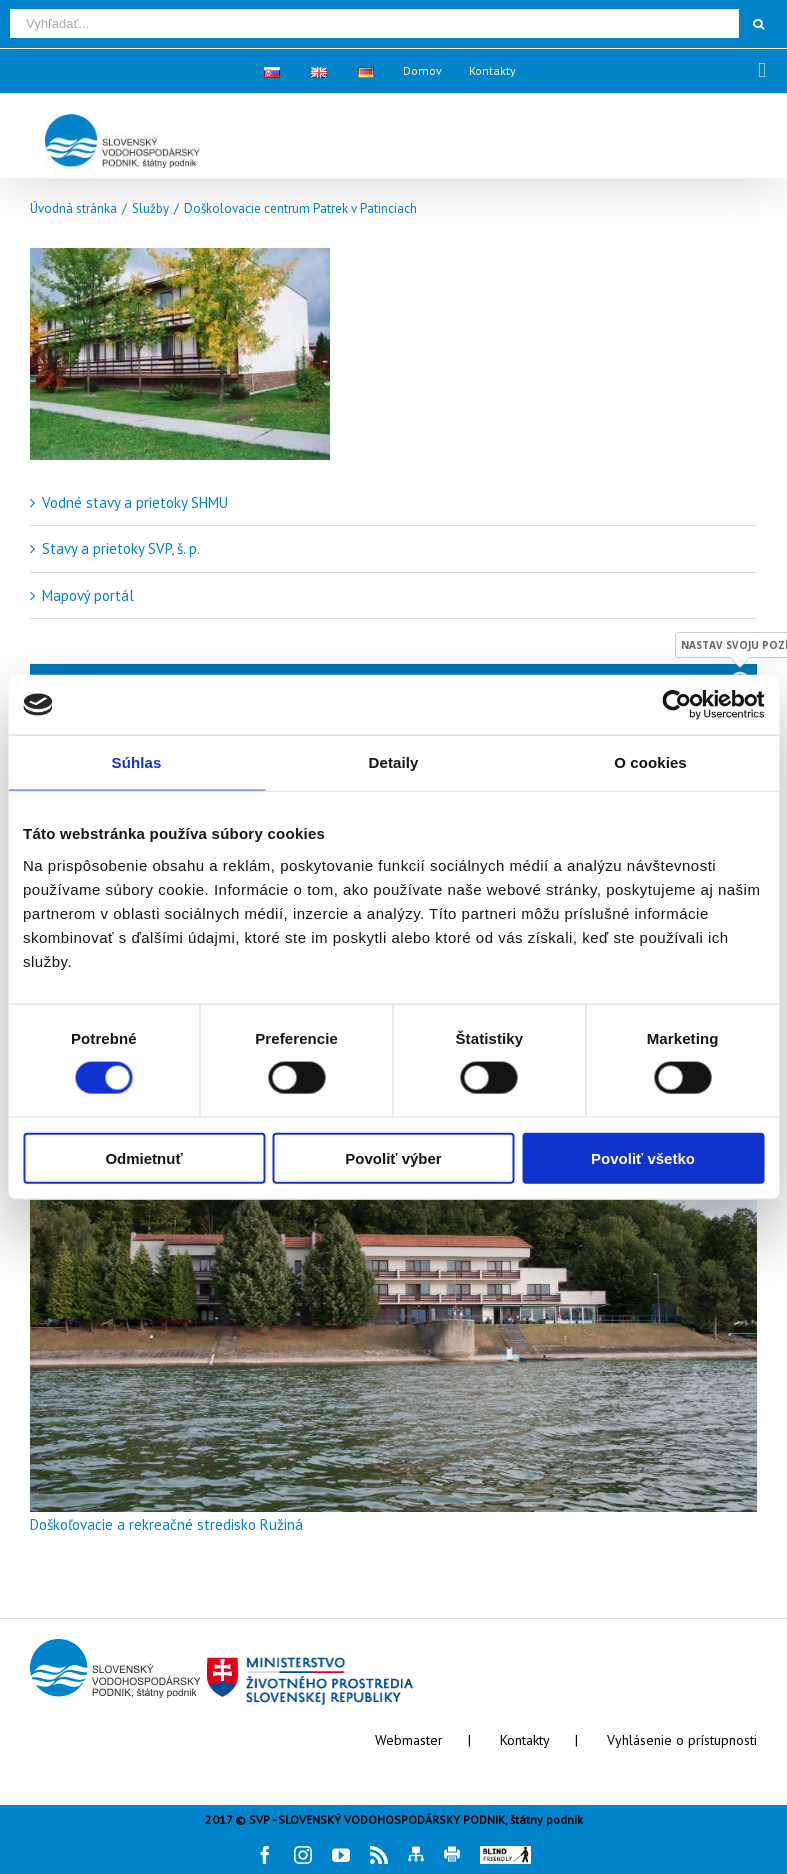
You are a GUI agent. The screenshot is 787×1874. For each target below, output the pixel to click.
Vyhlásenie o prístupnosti (682, 1740)
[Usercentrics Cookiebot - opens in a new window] (676, 705)
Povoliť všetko (643, 1157)
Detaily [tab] (394, 762)
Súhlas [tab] (137, 762)
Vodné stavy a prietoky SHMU (135, 502)
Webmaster (409, 1740)
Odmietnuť (143, 1157)
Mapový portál (88, 595)
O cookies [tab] (650, 762)
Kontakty (525, 1740)
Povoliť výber (393, 1157)
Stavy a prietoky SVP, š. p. (121, 548)
